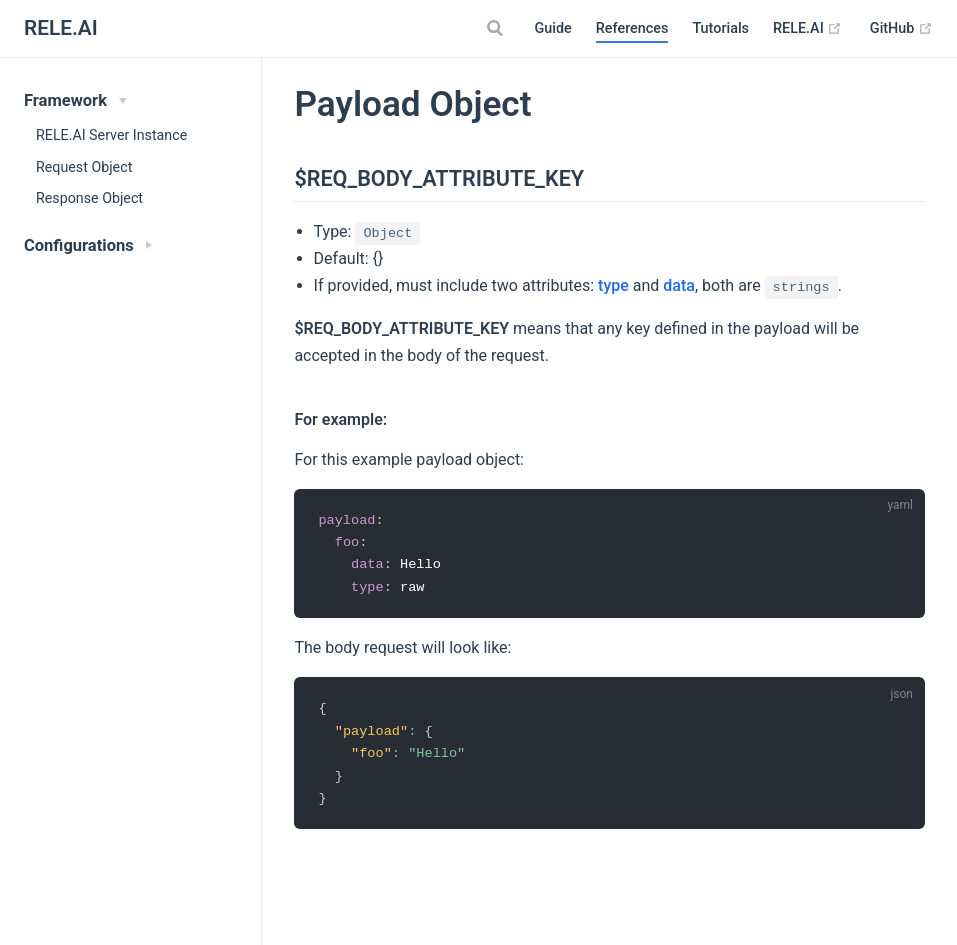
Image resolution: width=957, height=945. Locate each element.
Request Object (84, 167)
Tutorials (720, 28)
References (632, 28)
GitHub (901, 29)
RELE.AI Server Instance (111, 135)
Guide (552, 28)
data (679, 285)
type (613, 285)
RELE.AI (807, 29)
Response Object (89, 198)
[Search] (497, 28)
